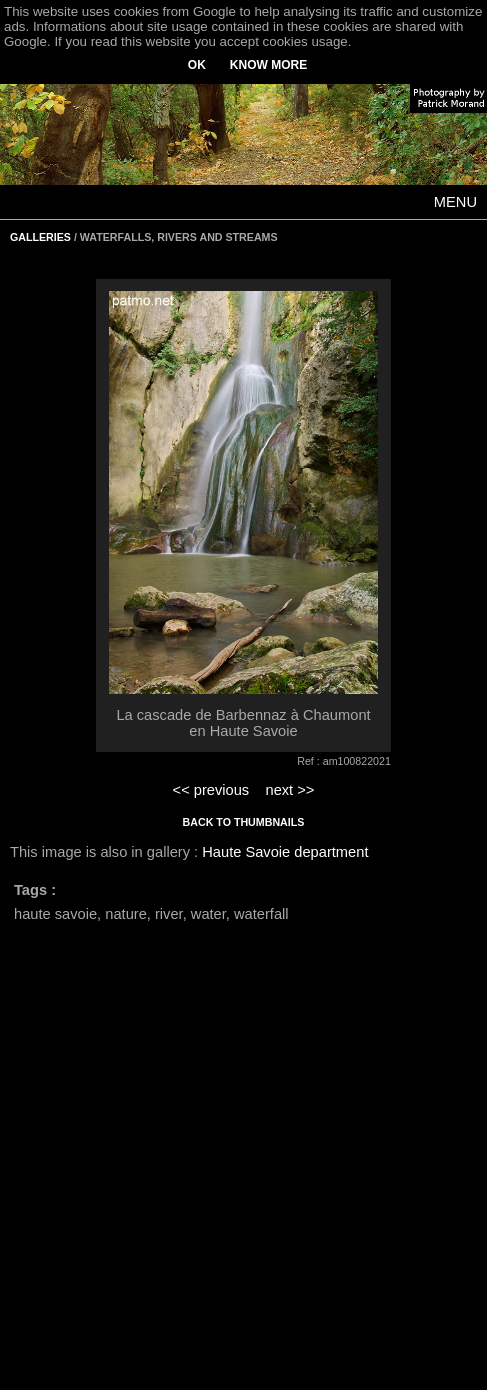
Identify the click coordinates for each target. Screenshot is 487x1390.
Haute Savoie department (285, 852)
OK (197, 65)
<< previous (211, 790)
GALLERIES (40, 237)
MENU (455, 202)
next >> (289, 790)
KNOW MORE (268, 65)
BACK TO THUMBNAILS (244, 822)
